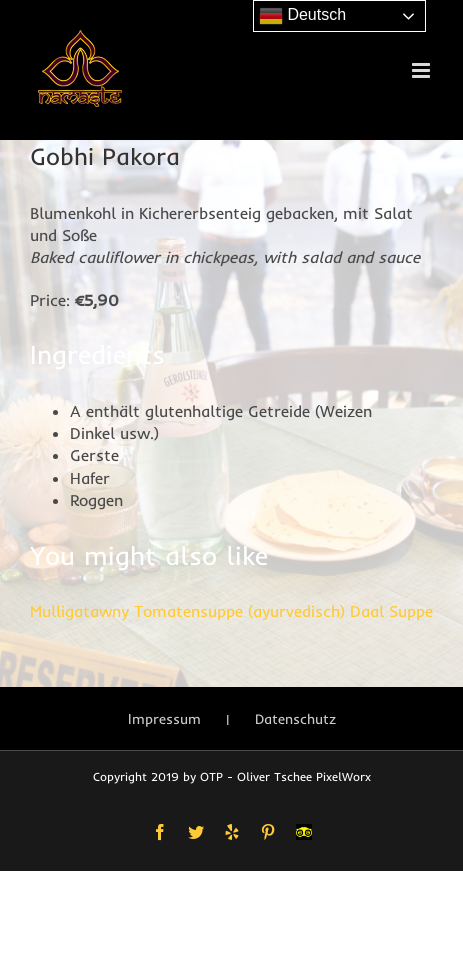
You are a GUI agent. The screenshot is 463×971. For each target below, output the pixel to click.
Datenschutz (295, 719)
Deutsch (302, 16)
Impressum (164, 719)
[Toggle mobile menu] (422, 70)
